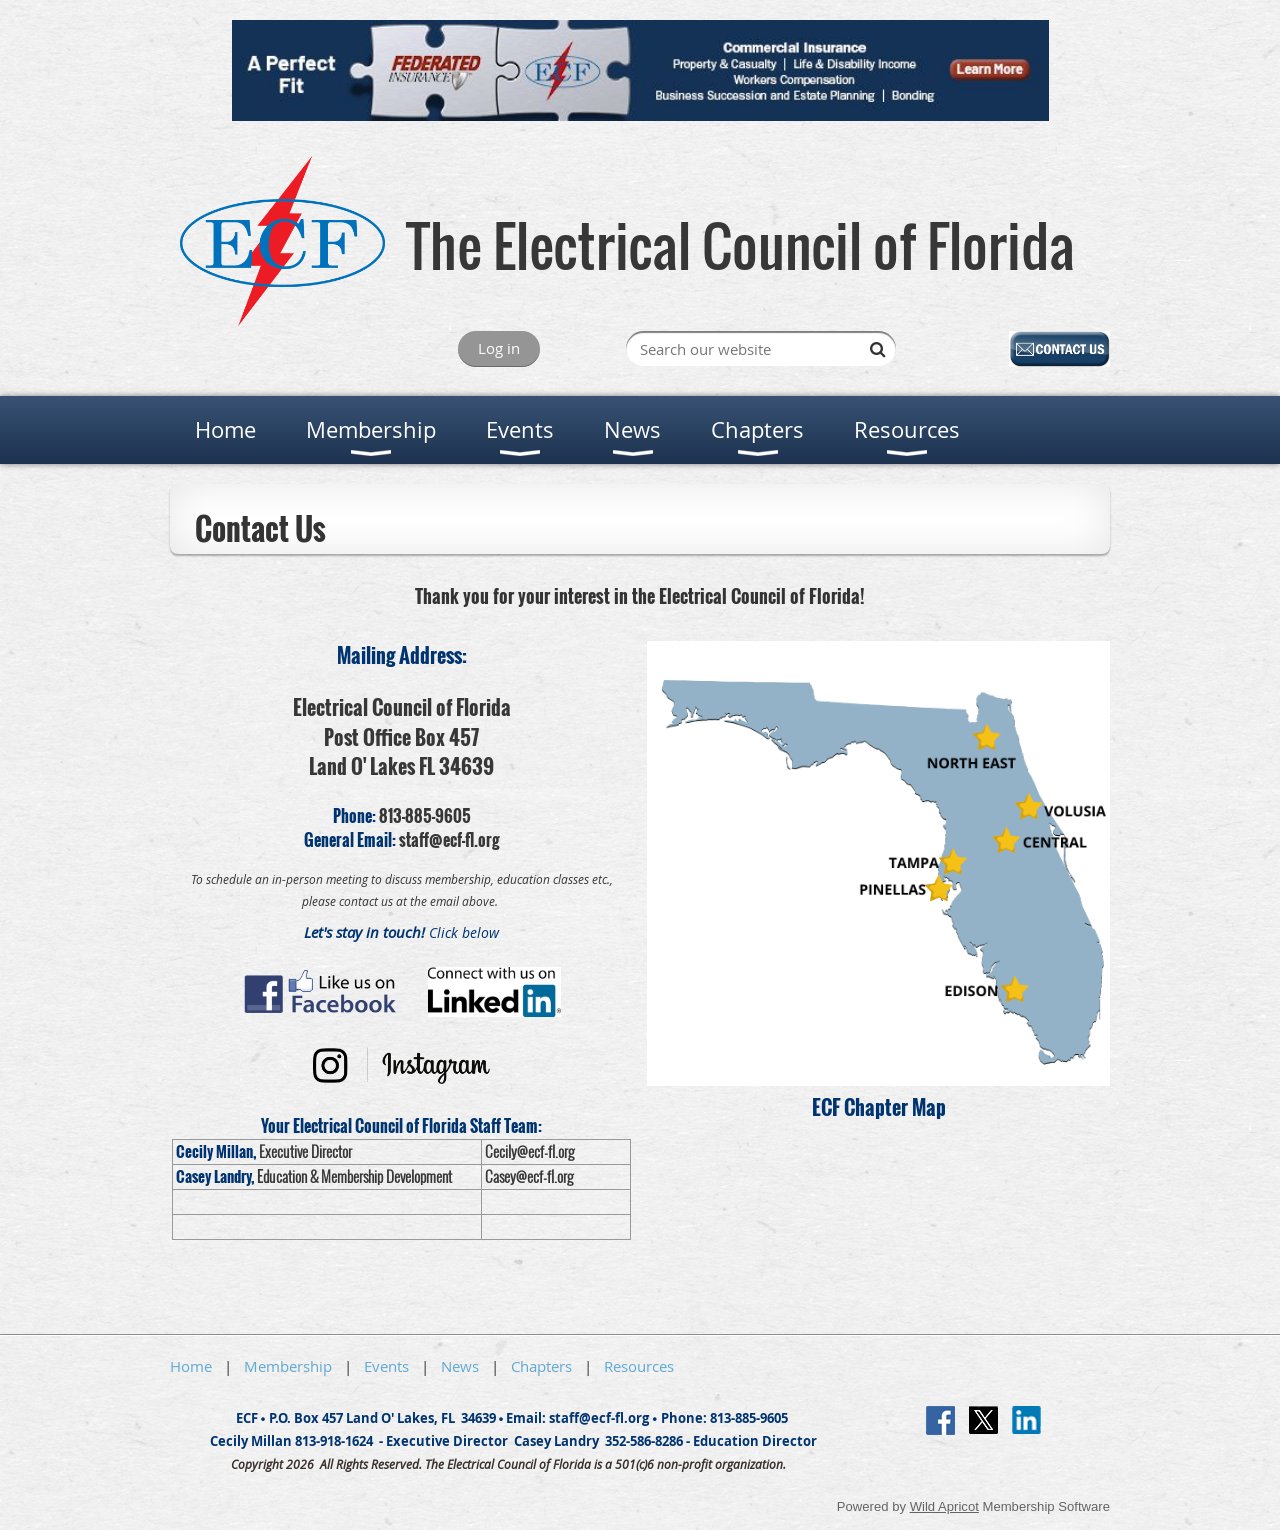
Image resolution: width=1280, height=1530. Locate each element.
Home (191, 1366)
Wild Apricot (944, 1506)
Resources (639, 1366)
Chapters (541, 1366)
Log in (499, 348)
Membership (288, 1366)
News (460, 1366)
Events (386, 1366)
